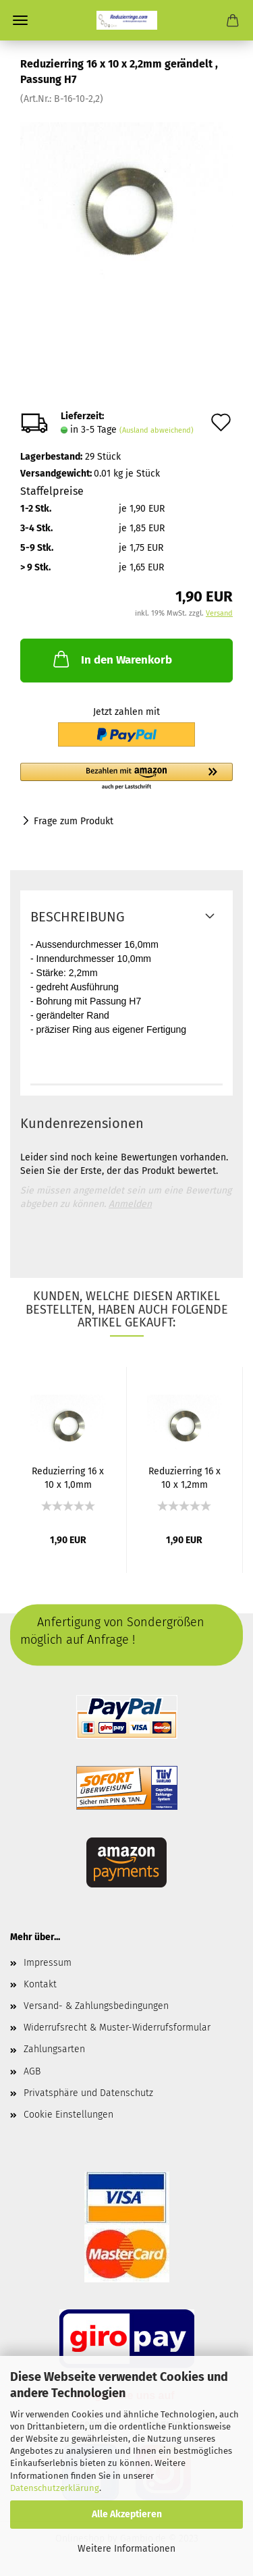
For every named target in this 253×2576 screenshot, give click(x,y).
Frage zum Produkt (73, 821)
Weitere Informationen (126, 2548)
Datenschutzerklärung (54, 2488)
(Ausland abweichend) (156, 430)
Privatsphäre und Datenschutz (88, 2093)
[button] (126, 777)
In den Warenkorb (111, 659)
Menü (20, 20)
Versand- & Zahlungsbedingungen (96, 2006)
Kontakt (40, 1984)
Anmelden (130, 1204)
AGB (32, 2071)
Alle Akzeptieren (127, 2514)
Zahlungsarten (54, 2049)
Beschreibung (77, 917)
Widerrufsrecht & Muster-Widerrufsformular (117, 2027)
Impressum (48, 1962)
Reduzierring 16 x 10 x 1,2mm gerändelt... (184, 1477)
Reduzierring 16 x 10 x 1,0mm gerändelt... (68, 1477)
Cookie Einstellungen (68, 2114)
